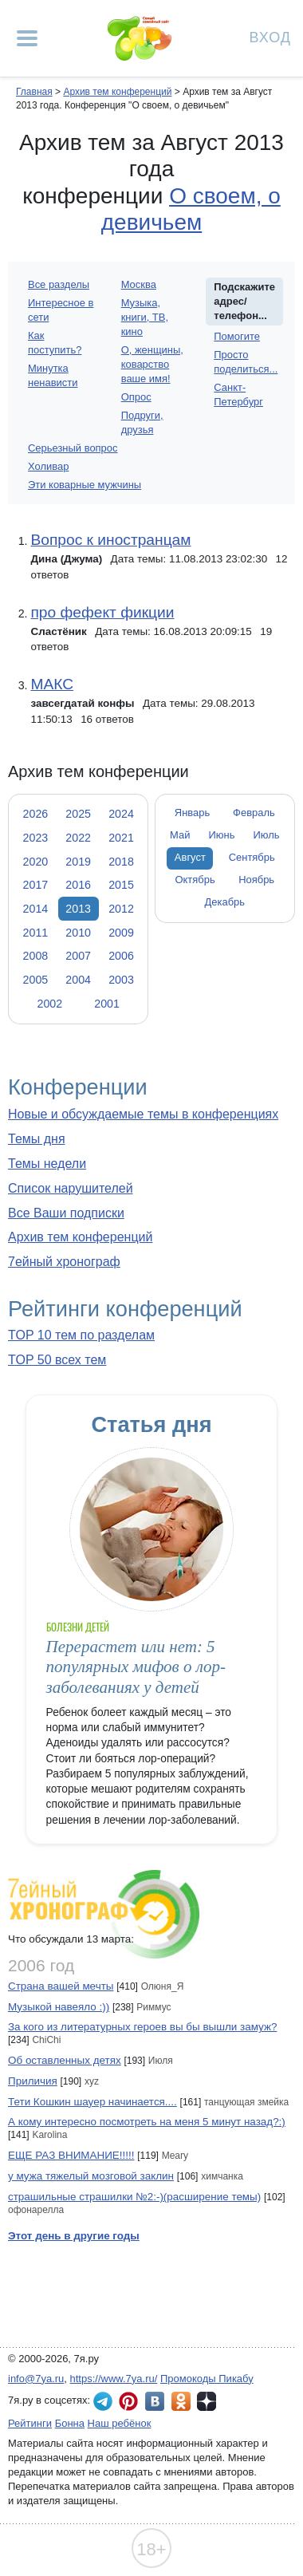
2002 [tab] (49, 1003)
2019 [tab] (78, 861)
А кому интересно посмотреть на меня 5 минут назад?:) (146, 2122)
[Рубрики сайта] (27, 38)
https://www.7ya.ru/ (114, 2379)
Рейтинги (30, 2423)
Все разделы (58, 284)
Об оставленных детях (64, 2060)
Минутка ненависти (52, 375)
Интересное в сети (60, 310)
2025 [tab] (78, 813)
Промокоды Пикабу (207, 2379)
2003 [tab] (121, 979)
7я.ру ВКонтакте (154, 2401)
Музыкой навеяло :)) (58, 2007)
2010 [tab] (78, 932)
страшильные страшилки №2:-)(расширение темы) (134, 2197)
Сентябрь (252, 857)
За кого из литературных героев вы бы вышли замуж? (142, 2027)
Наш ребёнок (120, 2423)
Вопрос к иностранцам (110, 539)
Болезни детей (78, 1627)
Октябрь (194, 880)
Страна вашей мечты (60, 1986)
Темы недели (47, 1163)
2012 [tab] (121, 908)
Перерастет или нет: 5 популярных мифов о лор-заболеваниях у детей (136, 1667)
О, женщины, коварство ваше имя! (152, 364)
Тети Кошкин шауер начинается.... (92, 2102)
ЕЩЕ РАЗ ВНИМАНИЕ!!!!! (71, 2155)
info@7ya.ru (36, 2379)
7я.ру (206, 2401)
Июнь (222, 835)
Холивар (48, 466)
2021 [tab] (121, 837)
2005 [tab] (36, 979)
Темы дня (36, 1139)
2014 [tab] (36, 908)
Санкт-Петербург (238, 394)
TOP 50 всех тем (57, 1360)
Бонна (70, 2423)
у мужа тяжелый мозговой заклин (91, 2176)
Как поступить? (54, 342)
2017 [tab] (36, 884)
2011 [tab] (36, 932)
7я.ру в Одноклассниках (181, 2401)
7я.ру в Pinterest (128, 2401)
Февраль (254, 813)
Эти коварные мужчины (84, 485)
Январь (192, 813)
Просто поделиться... (245, 362)
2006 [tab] (121, 955)
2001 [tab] (107, 1003)
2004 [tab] (78, 979)
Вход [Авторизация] (270, 36)
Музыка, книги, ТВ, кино (144, 317)
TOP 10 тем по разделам (81, 1335)
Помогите (237, 336)
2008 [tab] (36, 955)
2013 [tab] (78, 908)
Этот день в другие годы (74, 2236)
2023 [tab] (36, 837)
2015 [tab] (121, 884)
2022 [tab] (78, 837)
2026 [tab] (36, 813)
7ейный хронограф (64, 1261)
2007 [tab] (78, 955)
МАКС (51, 684)
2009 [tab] (121, 932)
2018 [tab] (121, 861)
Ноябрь (256, 880)
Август (190, 857)
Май (180, 835)
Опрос (136, 397)
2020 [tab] (36, 861)
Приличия (32, 2081)
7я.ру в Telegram (102, 2401)
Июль (266, 835)
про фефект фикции (102, 612)
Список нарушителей (70, 1188)
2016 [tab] (78, 884)
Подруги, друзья (142, 422)
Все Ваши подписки (66, 1213)
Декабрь (225, 902)
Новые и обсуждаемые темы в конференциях (143, 1114)
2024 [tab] (121, 813)
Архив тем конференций (80, 1237)
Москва (138, 284)
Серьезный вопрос (73, 448)
